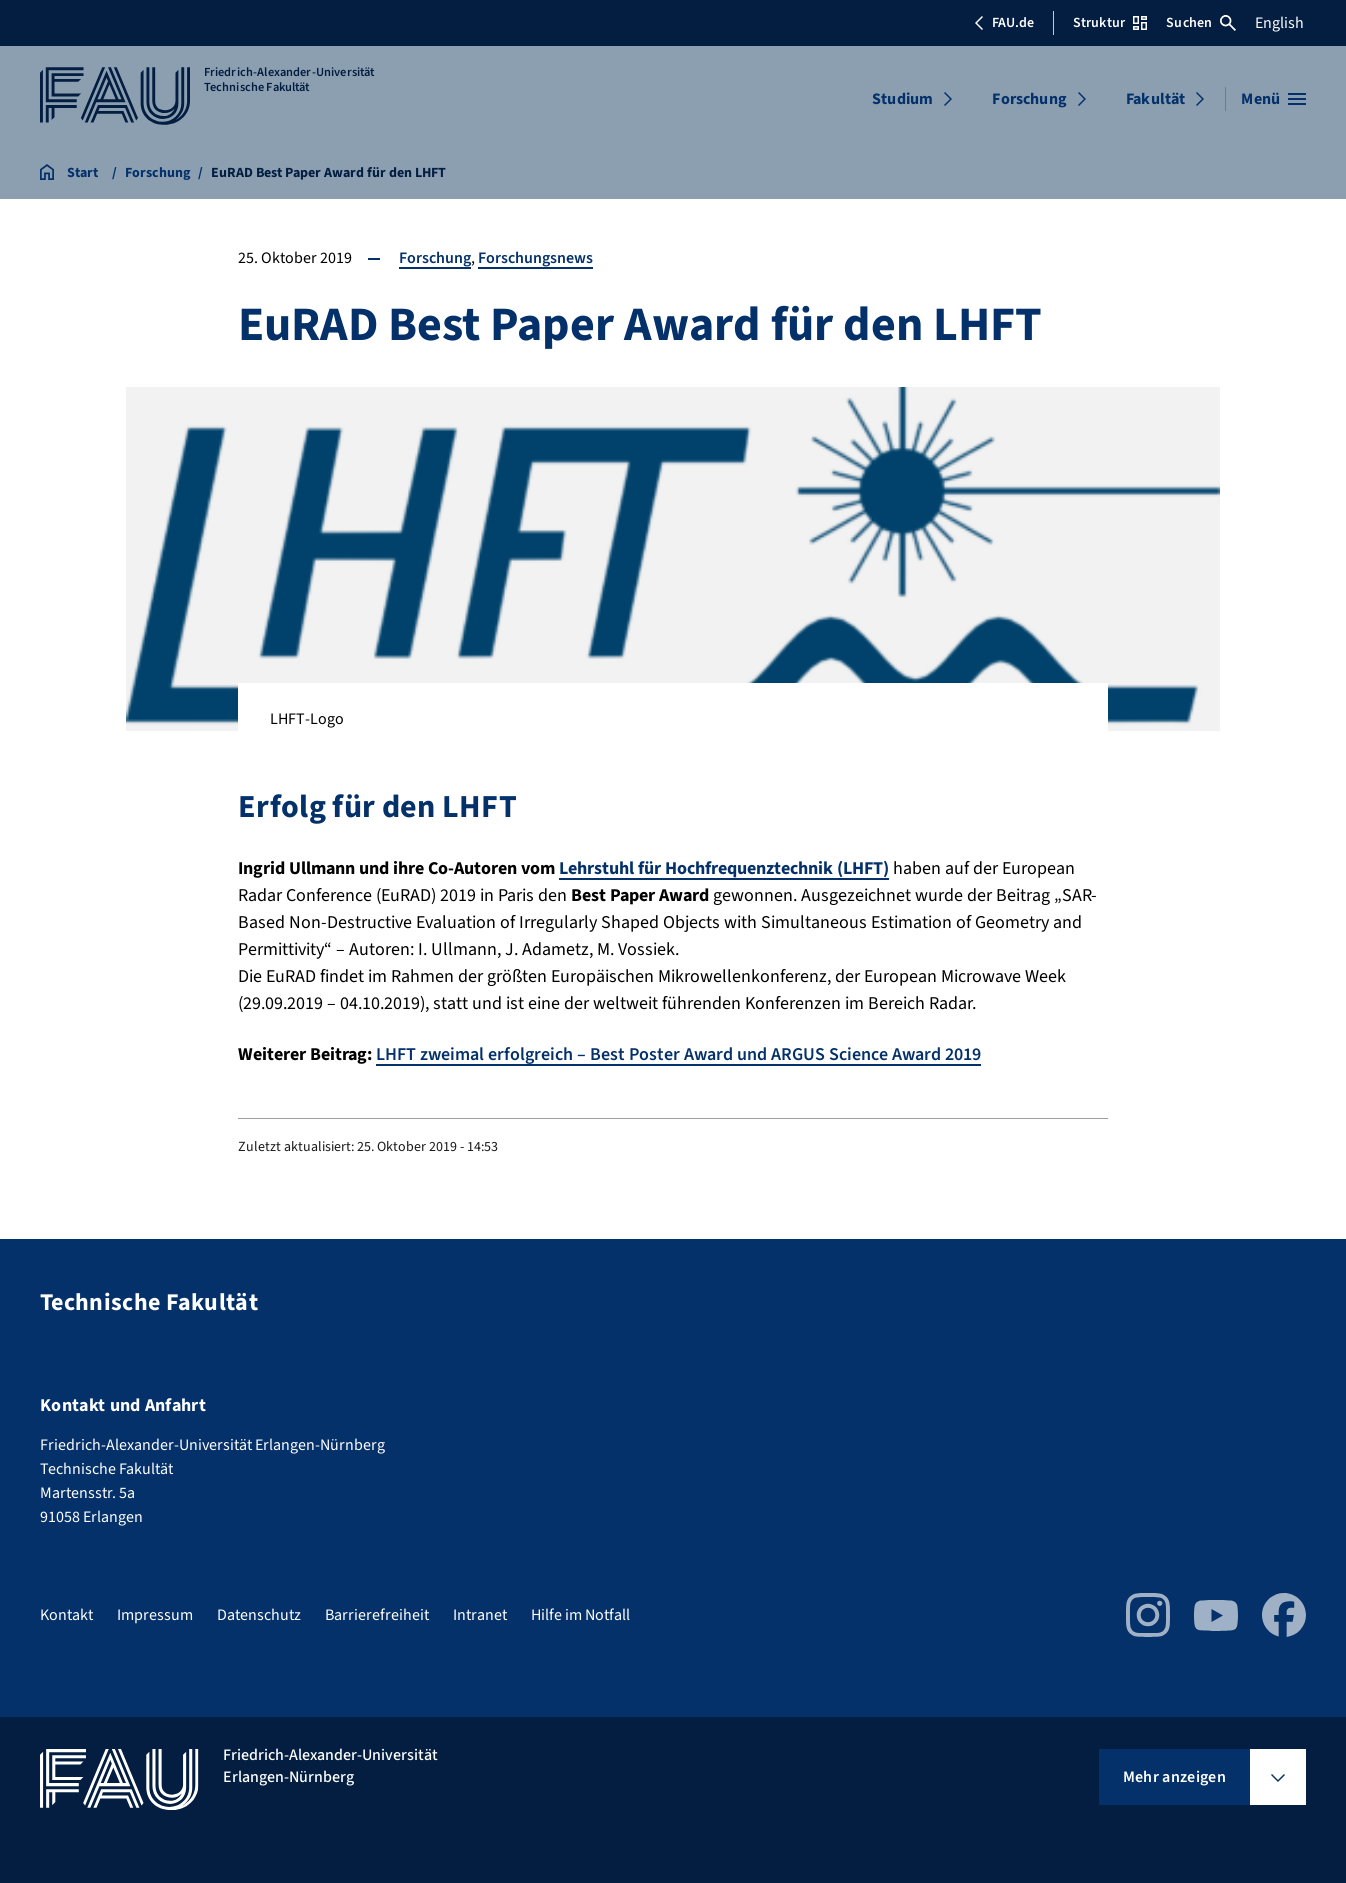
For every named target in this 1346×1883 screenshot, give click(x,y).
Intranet (480, 1615)
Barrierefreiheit (377, 1615)
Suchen (1201, 23)
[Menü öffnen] (1273, 99)
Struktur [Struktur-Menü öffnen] (1110, 23)
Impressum (155, 1615)
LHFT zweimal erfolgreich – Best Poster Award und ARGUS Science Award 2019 (678, 1054)
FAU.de (1004, 23)
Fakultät (1155, 99)
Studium (902, 99)
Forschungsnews (535, 258)
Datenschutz (259, 1615)
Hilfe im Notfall (580, 1615)
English (1279, 23)
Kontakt (66, 1615)
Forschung (1029, 99)
